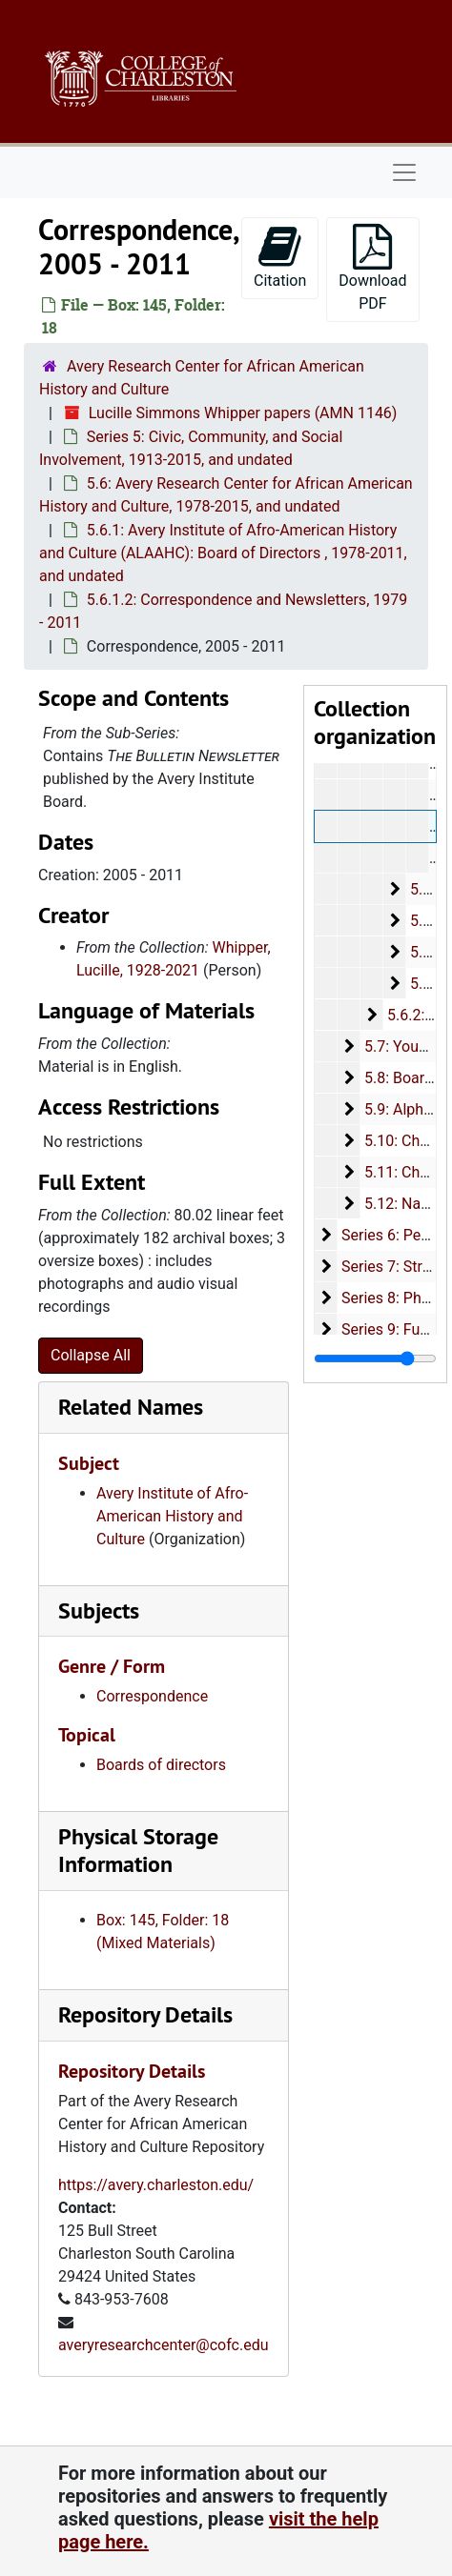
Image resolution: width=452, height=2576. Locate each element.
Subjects (98, 1610)
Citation (280, 257)
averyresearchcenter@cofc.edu (163, 2345)
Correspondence (152, 1696)
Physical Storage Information (138, 1850)
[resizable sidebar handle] (375, 1358)
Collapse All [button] (91, 1355)
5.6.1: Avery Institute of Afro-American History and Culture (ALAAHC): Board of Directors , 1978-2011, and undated (223, 553)
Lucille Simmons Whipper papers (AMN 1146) (243, 413)
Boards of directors (161, 1765)
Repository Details (145, 2014)
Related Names (130, 1406)
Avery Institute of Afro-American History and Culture (172, 1516)
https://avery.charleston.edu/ (156, 2185)
